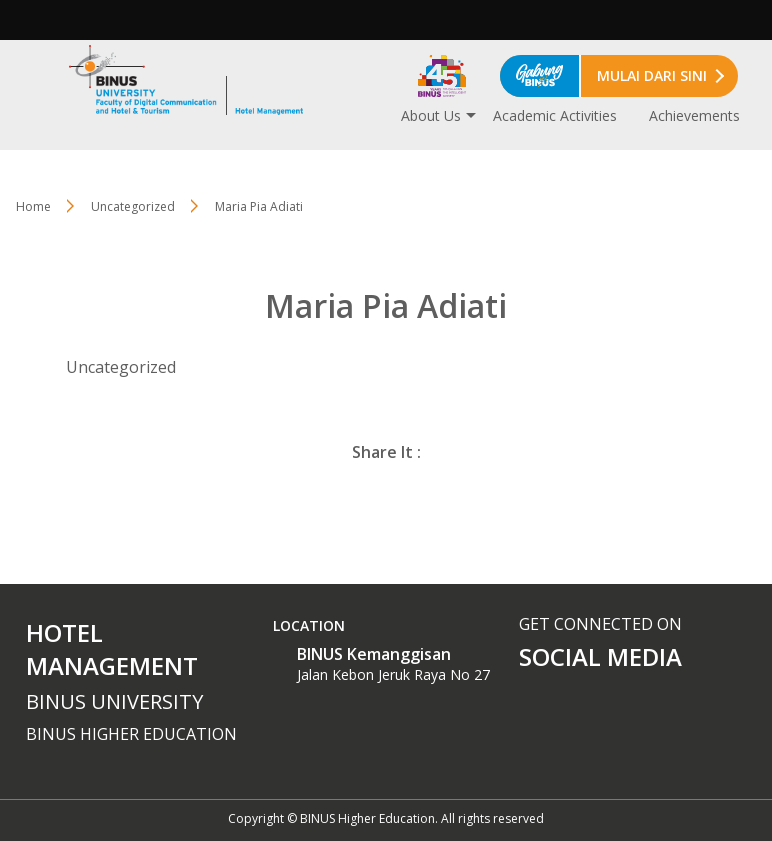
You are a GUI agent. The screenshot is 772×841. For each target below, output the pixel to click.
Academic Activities (555, 115)
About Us (431, 115)
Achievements (694, 115)
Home (33, 206)
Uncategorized (133, 206)
